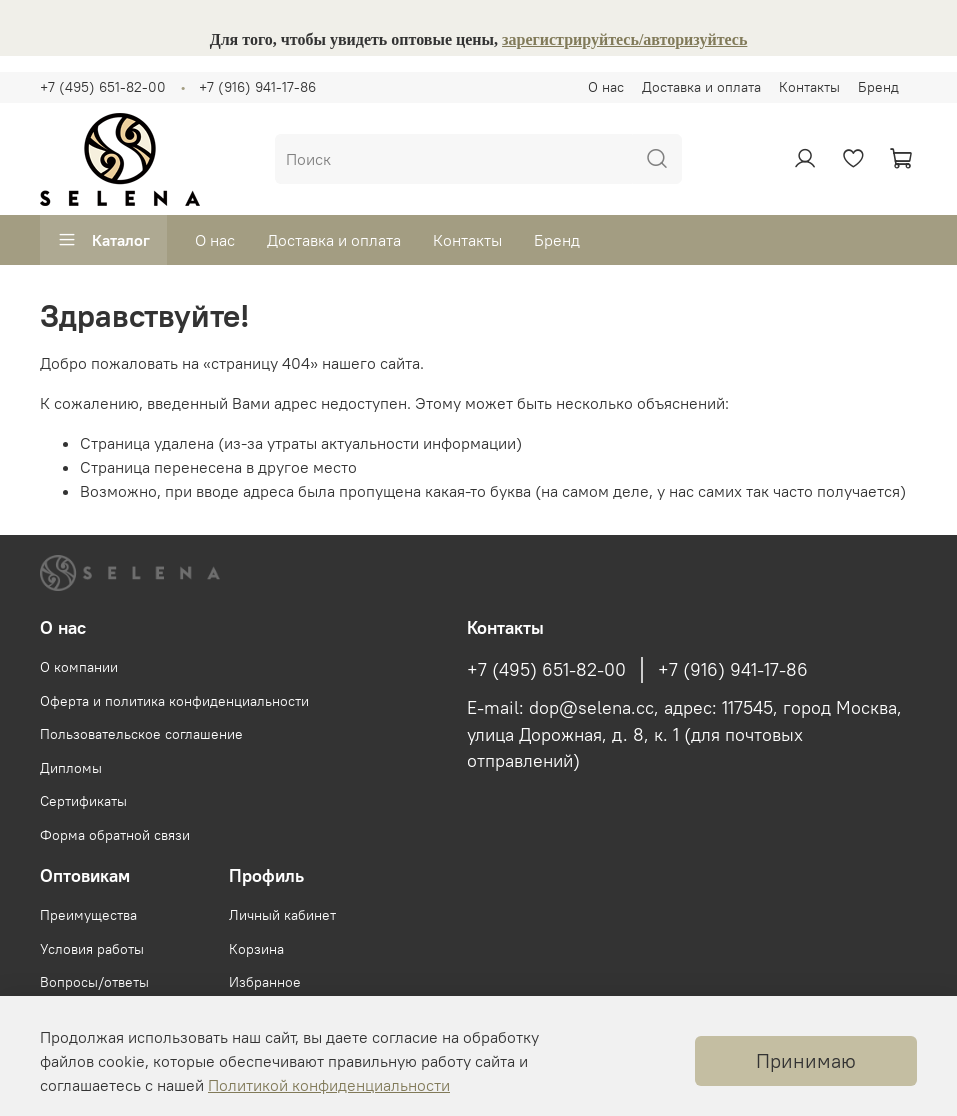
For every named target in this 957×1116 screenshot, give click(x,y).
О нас (606, 87)
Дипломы (71, 768)
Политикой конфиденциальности (329, 1085)
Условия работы (92, 949)
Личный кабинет (282, 915)
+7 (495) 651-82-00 (103, 87)
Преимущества (88, 915)
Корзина (256, 949)
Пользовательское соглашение (141, 734)
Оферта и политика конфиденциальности (174, 701)
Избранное (265, 982)
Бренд (878, 87)
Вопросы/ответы (94, 982)
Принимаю (806, 1060)
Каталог (103, 240)
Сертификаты (83, 801)
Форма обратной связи (115, 835)
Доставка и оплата (701, 87)
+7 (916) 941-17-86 (257, 87)
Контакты (809, 87)
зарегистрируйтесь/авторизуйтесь (624, 39)
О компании (79, 667)
